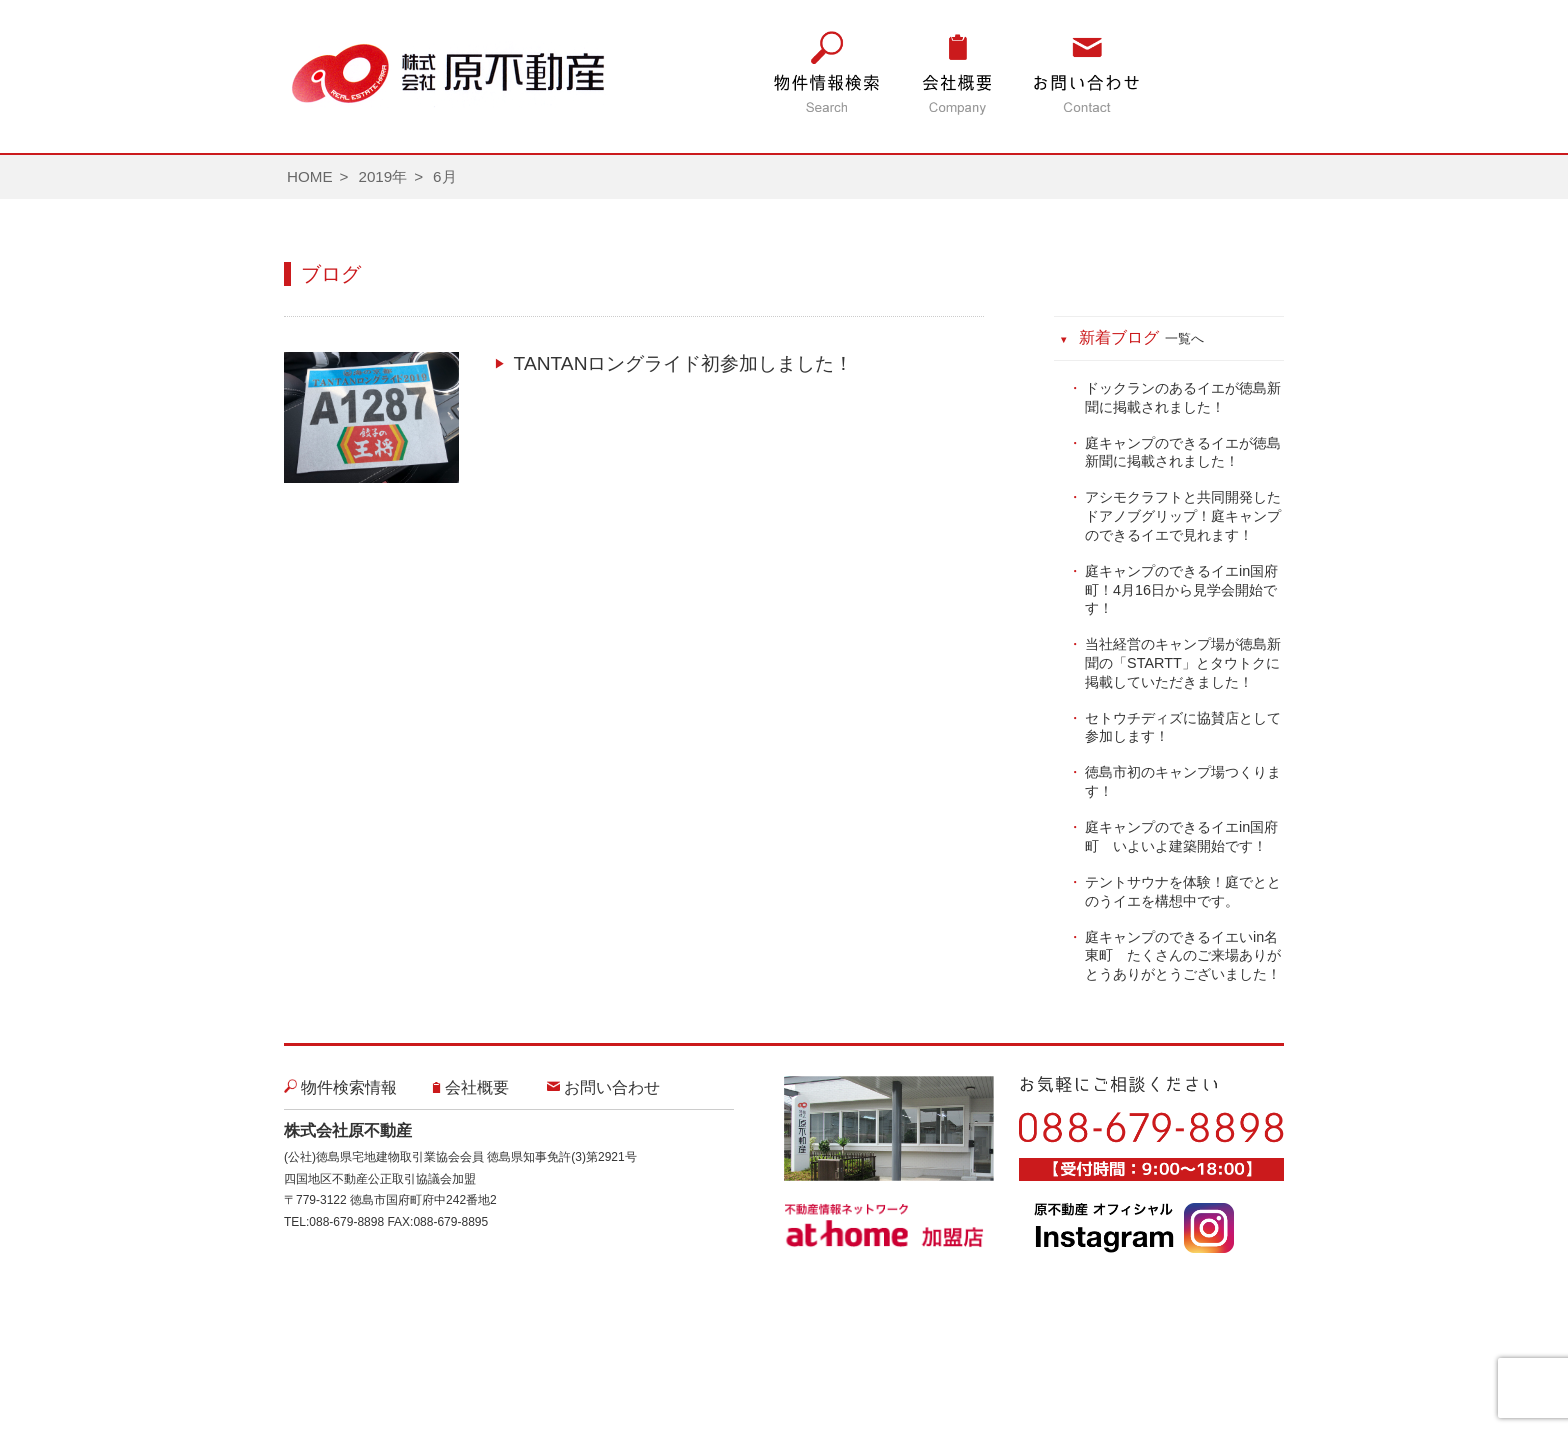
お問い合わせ (612, 1087)
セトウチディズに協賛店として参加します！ (1183, 727)
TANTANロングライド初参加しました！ (684, 363)
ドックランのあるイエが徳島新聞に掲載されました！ (1183, 397)
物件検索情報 (349, 1087)
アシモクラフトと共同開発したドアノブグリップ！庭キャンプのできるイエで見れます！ (1183, 515)
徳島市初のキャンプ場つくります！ (1183, 781)
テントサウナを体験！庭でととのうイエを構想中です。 (1183, 891)
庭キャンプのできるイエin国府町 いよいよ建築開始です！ (1181, 836)
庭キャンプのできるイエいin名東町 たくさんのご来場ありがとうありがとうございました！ (1183, 955)
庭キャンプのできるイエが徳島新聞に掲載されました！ (1183, 452)
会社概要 (477, 1087)
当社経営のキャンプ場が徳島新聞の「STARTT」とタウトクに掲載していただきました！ (1183, 662)
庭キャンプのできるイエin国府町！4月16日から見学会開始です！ (1181, 589)
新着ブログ (1142, 337)
